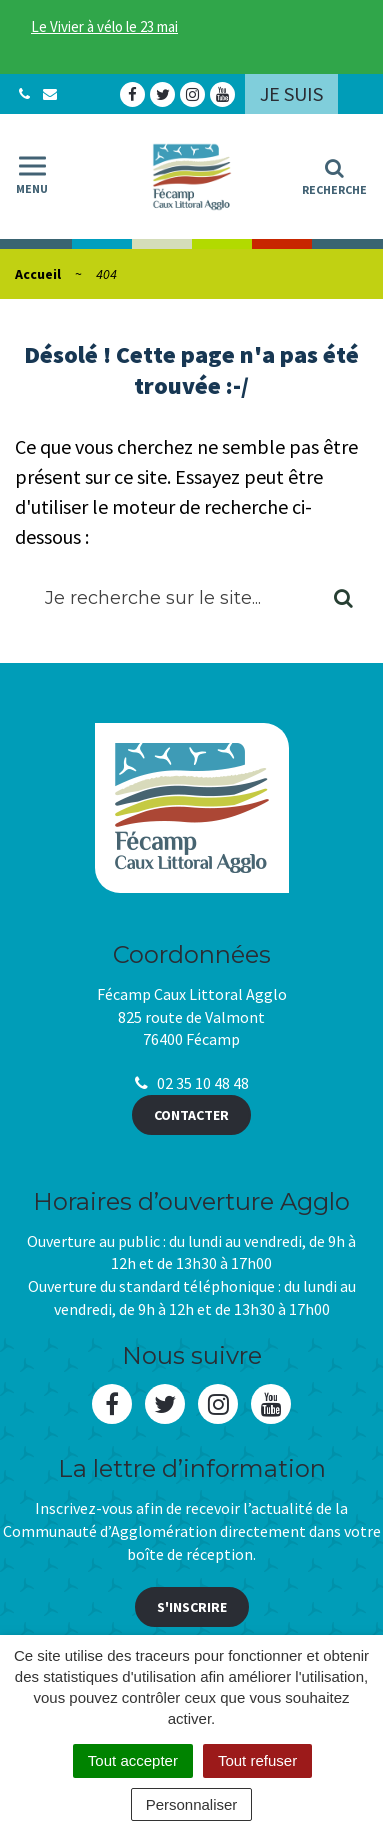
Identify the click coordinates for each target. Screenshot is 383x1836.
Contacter (191, 1115)
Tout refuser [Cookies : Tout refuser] (257, 1760)
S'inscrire (192, 1607)
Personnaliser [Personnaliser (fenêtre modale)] (192, 1804)
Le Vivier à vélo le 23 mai (104, 26)
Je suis (291, 93)
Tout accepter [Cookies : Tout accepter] (133, 1760)
